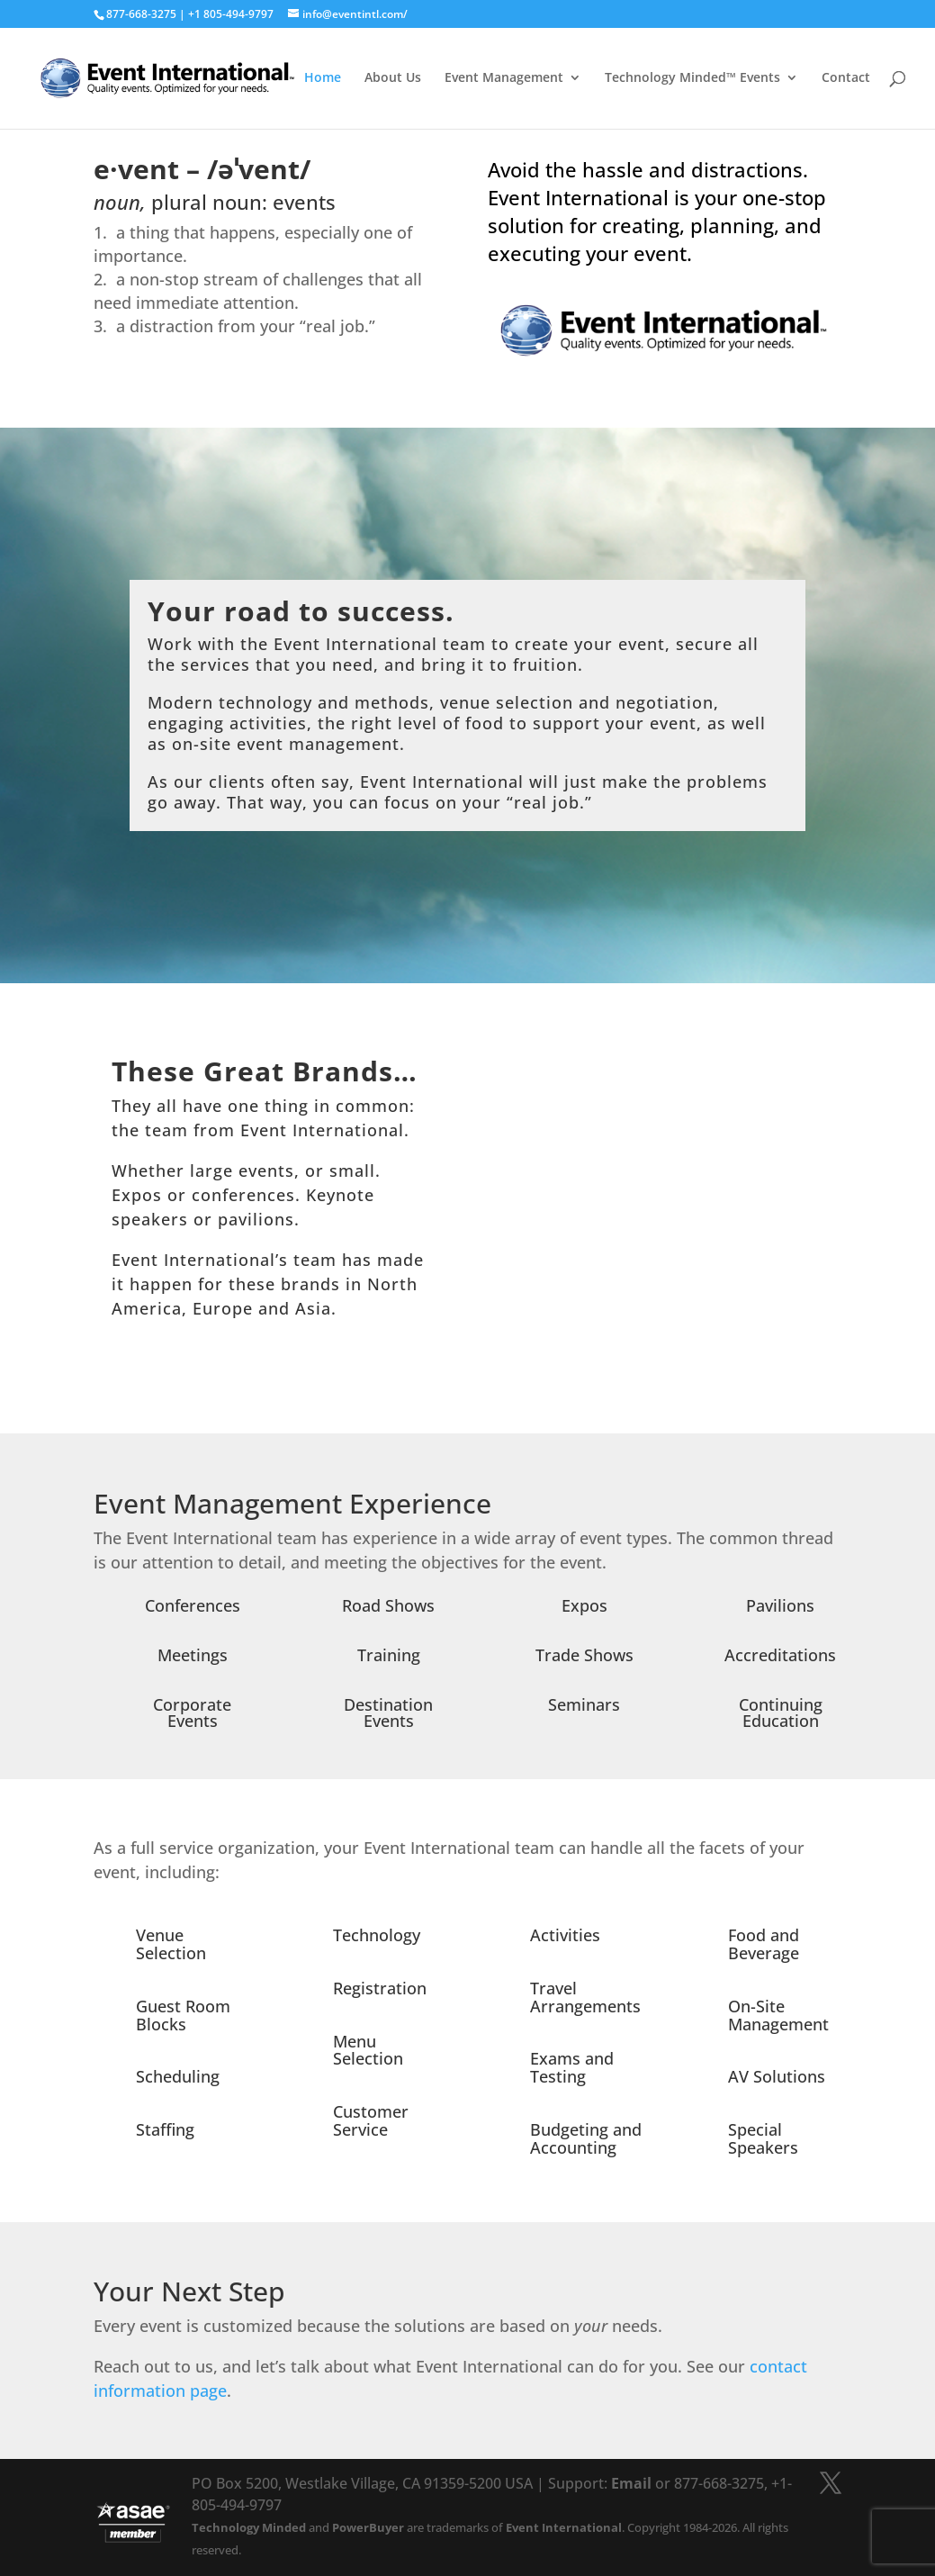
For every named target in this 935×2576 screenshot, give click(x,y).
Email (631, 2483)
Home (322, 79)
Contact (846, 79)
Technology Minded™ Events (692, 79)
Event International (564, 2527)
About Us (392, 79)
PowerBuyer (368, 2527)
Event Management (504, 79)
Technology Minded (249, 2527)
